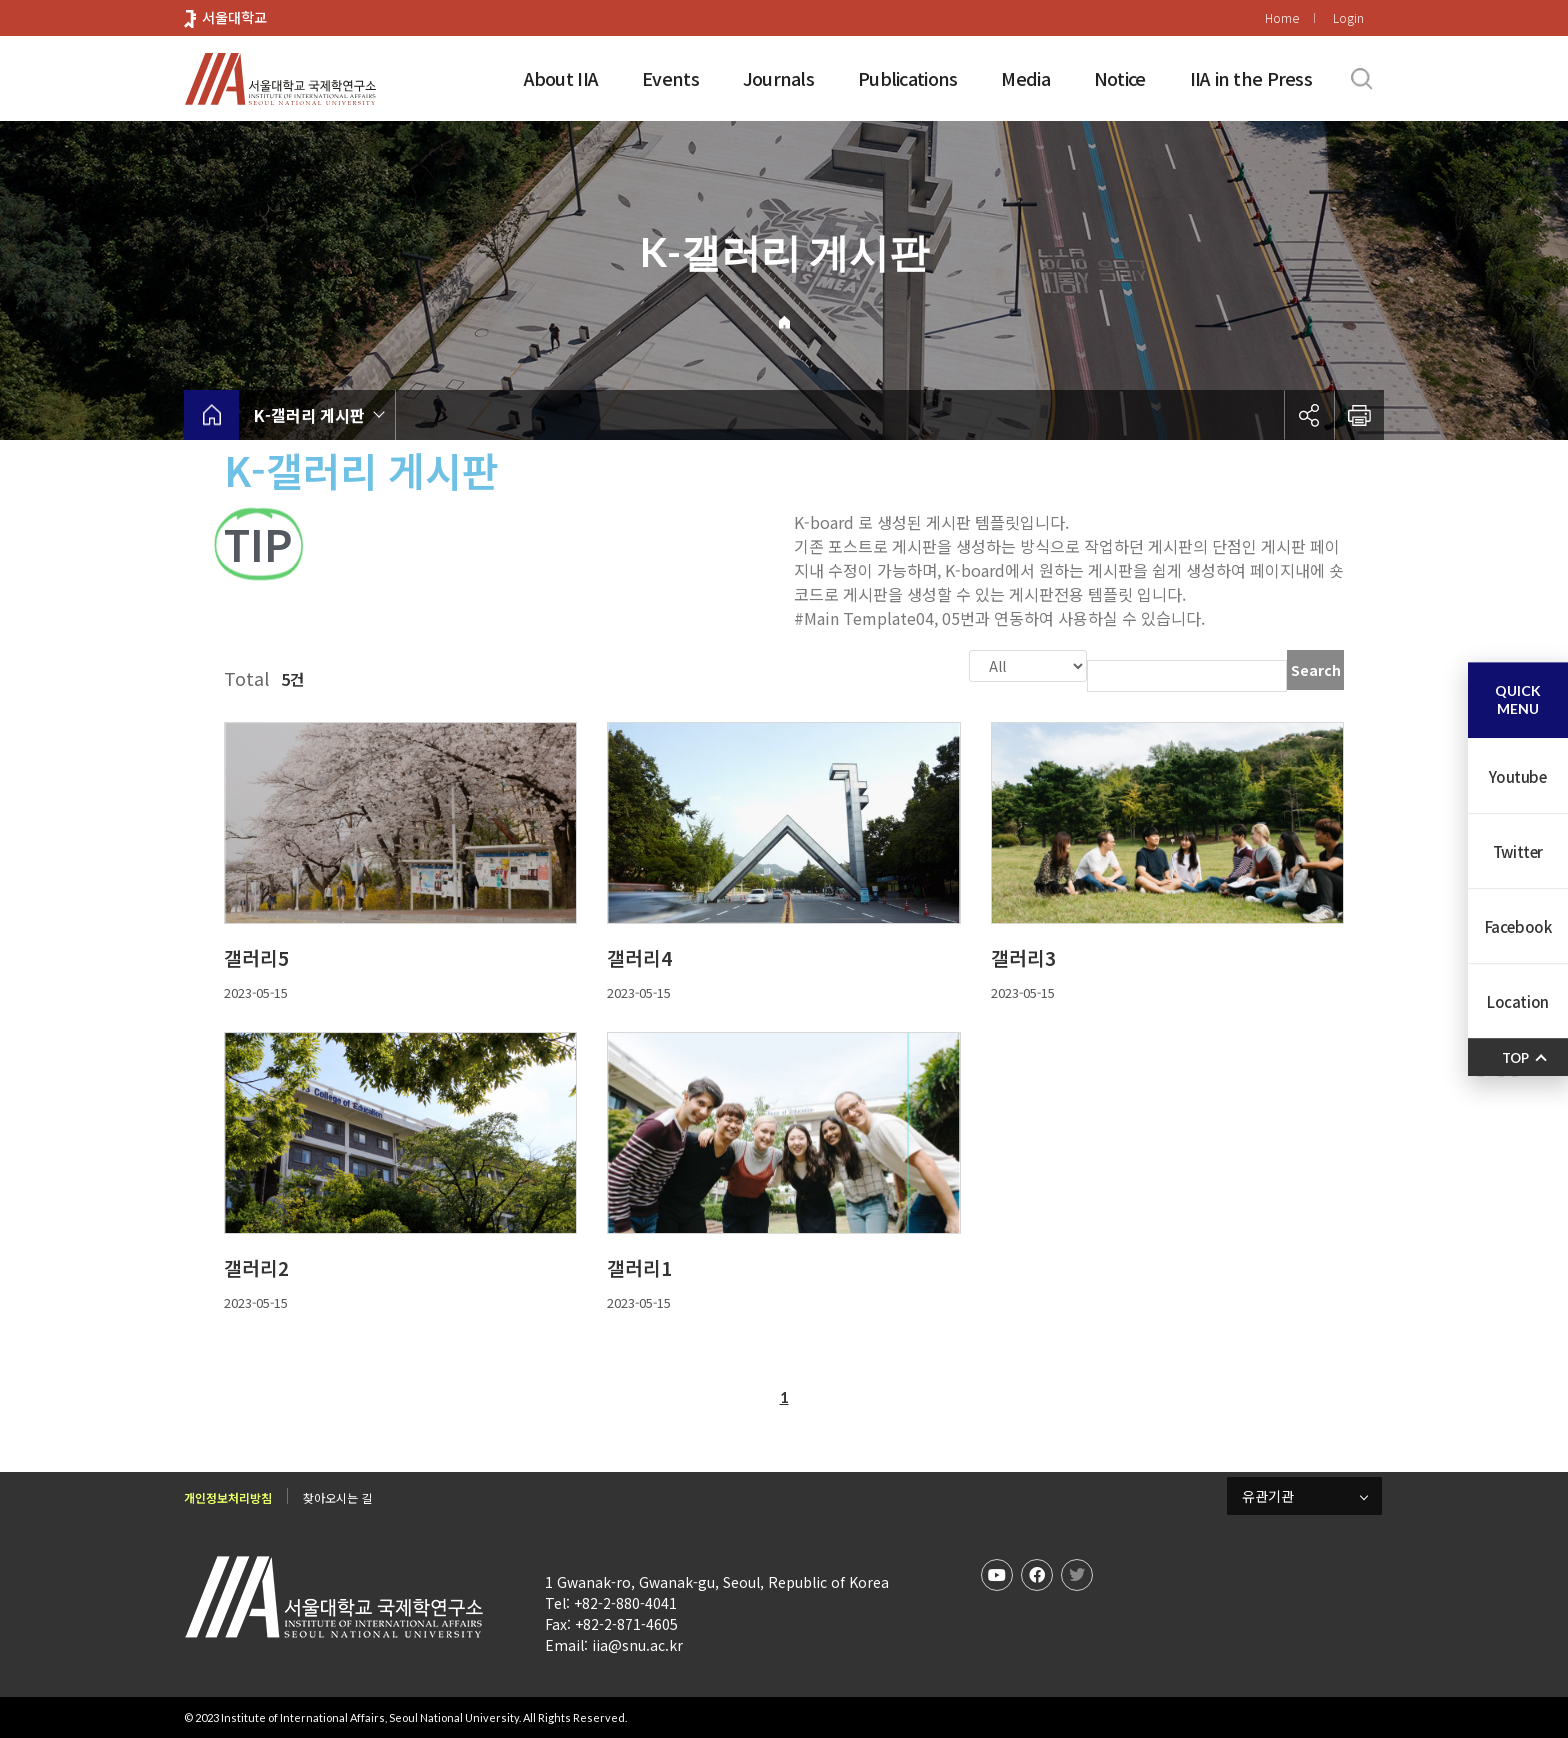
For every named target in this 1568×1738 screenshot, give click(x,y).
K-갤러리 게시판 (309, 415)
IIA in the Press (1251, 78)
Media (1025, 78)
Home (1282, 17)
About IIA (561, 78)
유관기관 (1268, 1494)
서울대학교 (234, 17)
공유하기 (1309, 415)
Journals (778, 78)
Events (670, 78)
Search (1316, 670)
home (211, 415)
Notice (1120, 78)
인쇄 (1359, 415)
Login (1348, 17)
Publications (907, 78)
